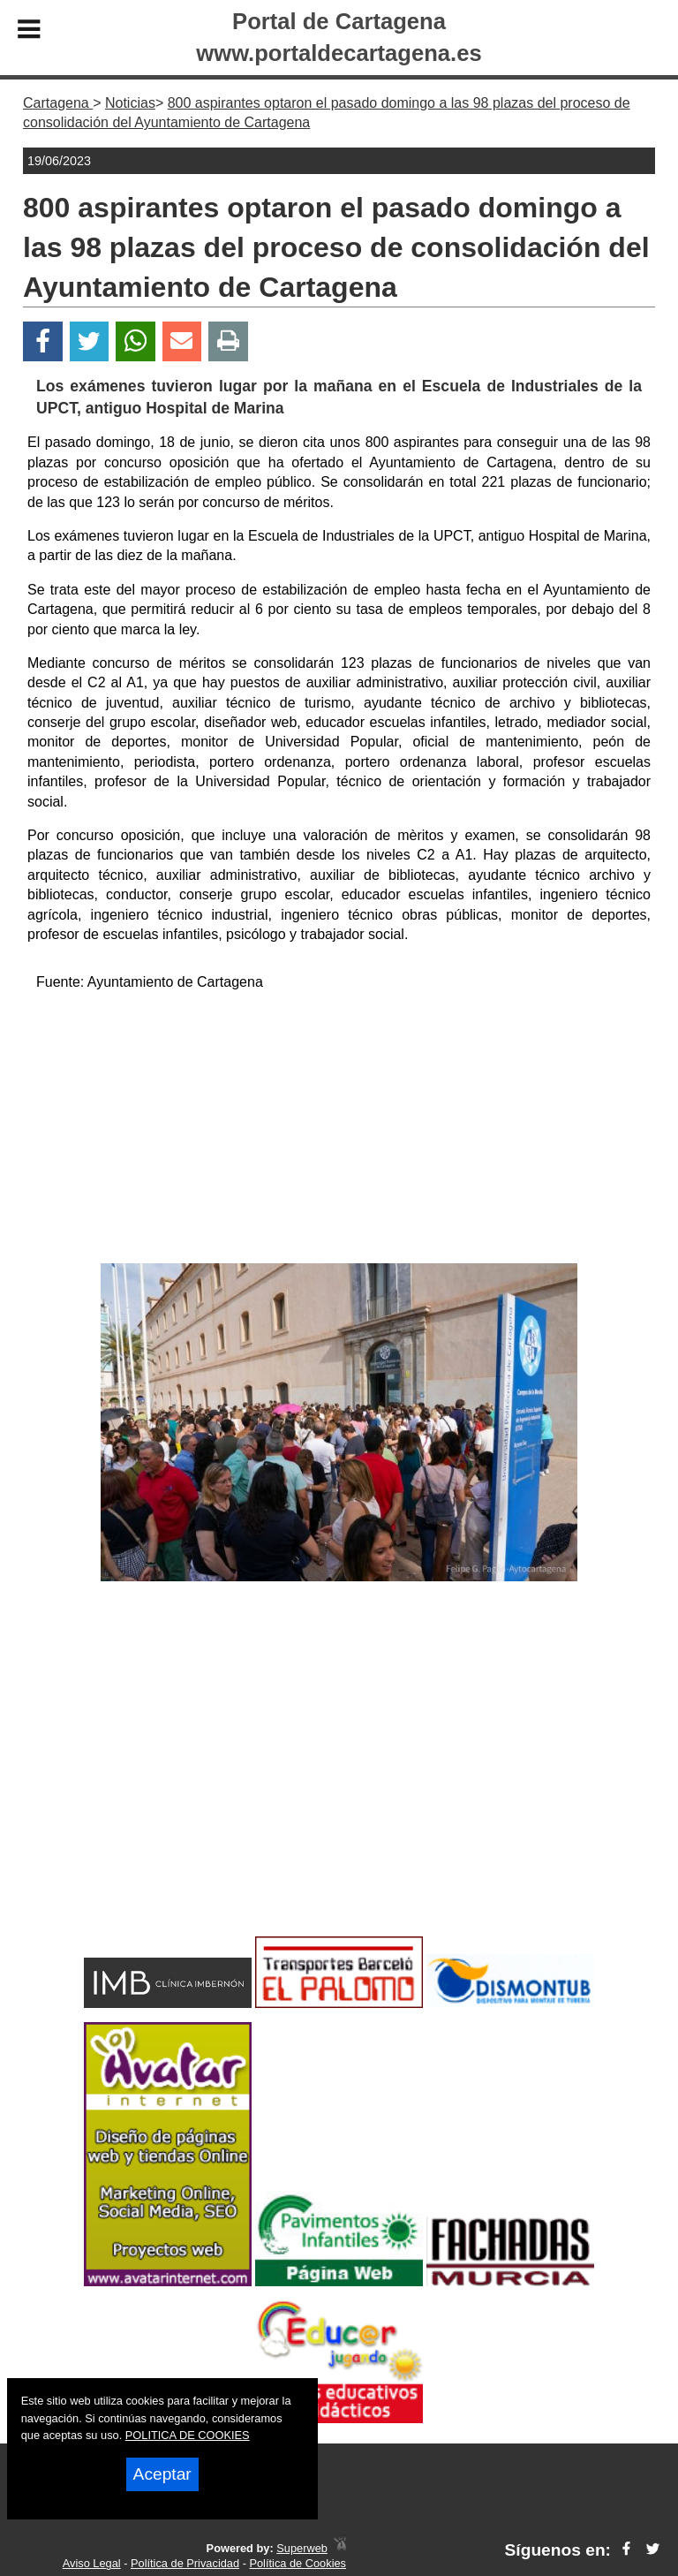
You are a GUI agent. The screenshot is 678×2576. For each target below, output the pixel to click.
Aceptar (162, 2474)
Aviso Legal (92, 2563)
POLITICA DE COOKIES (187, 2435)
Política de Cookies (297, 2563)
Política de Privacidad (185, 2563)
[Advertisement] (339, 1130)
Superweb (302, 2548)
